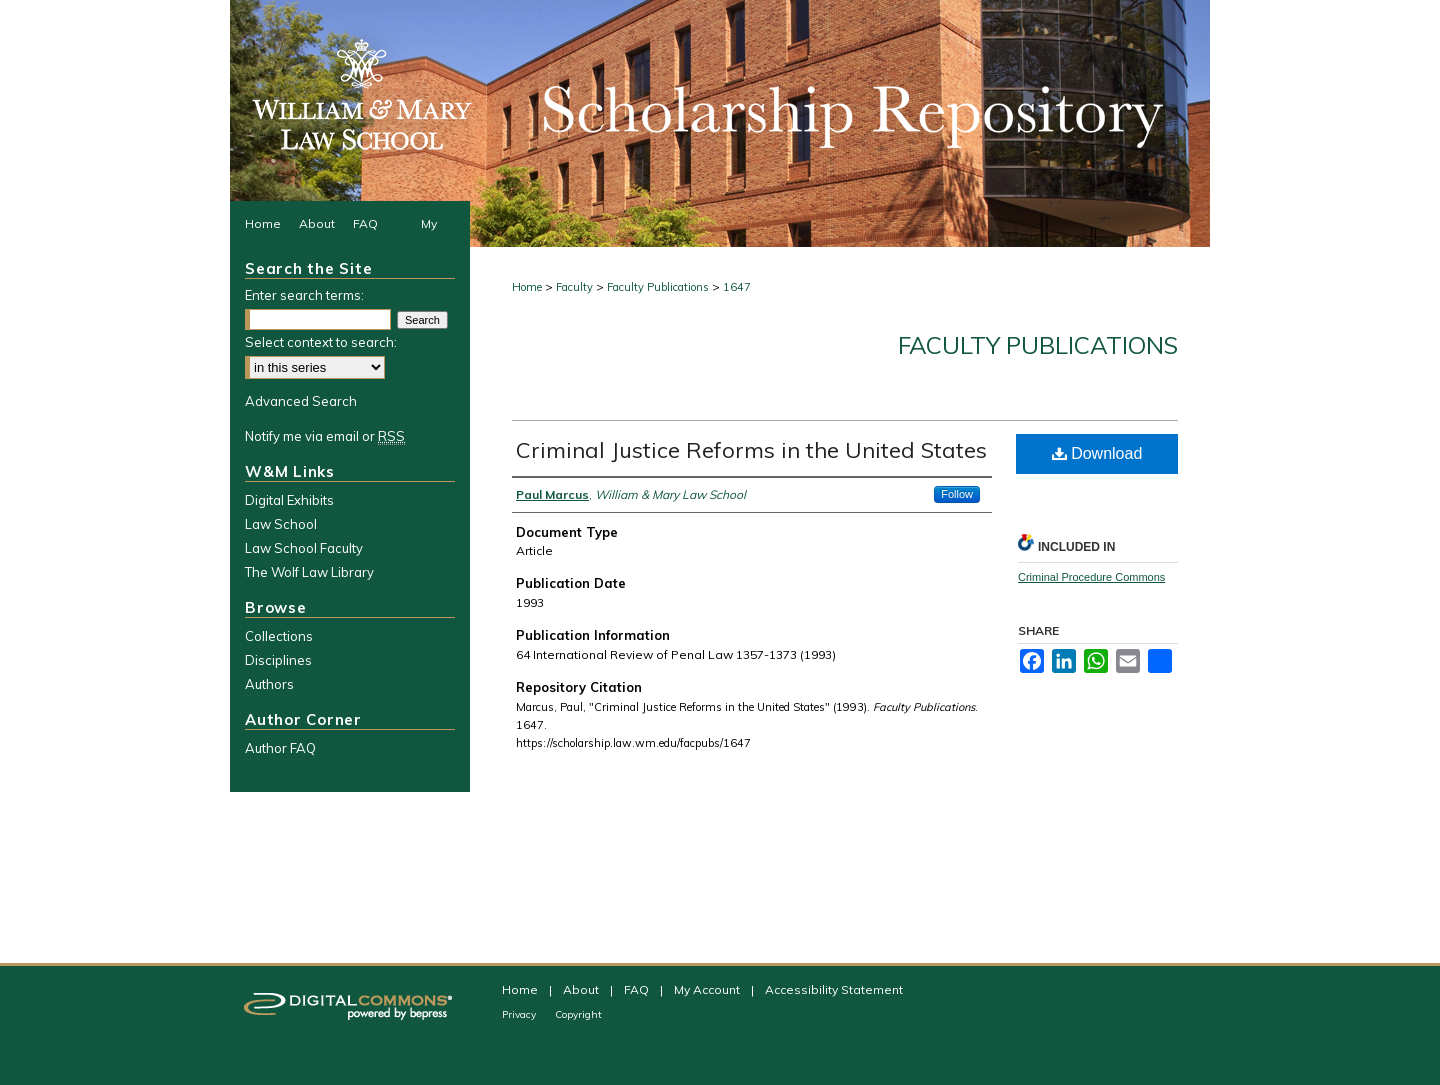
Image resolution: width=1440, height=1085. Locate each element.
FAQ (638, 989)
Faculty (574, 287)
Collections (279, 636)
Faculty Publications (658, 287)
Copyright (578, 1014)
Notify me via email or (325, 436)
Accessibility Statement (834, 989)
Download (1097, 453)
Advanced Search (301, 401)
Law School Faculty (304, 548)
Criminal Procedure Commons (1091, 577)
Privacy (520, 1014)
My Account (708, 989)
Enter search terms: (304, 295)
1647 (737, 287)
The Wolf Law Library (309, 572)
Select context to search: (321, 342)
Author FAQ (280, 748)
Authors (269, 684)
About (582, 989)
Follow (957, 494)
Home (527, 287)
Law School (281, 524)
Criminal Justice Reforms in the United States (751, 450)
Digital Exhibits (289, 500)
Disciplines (278, 660)
